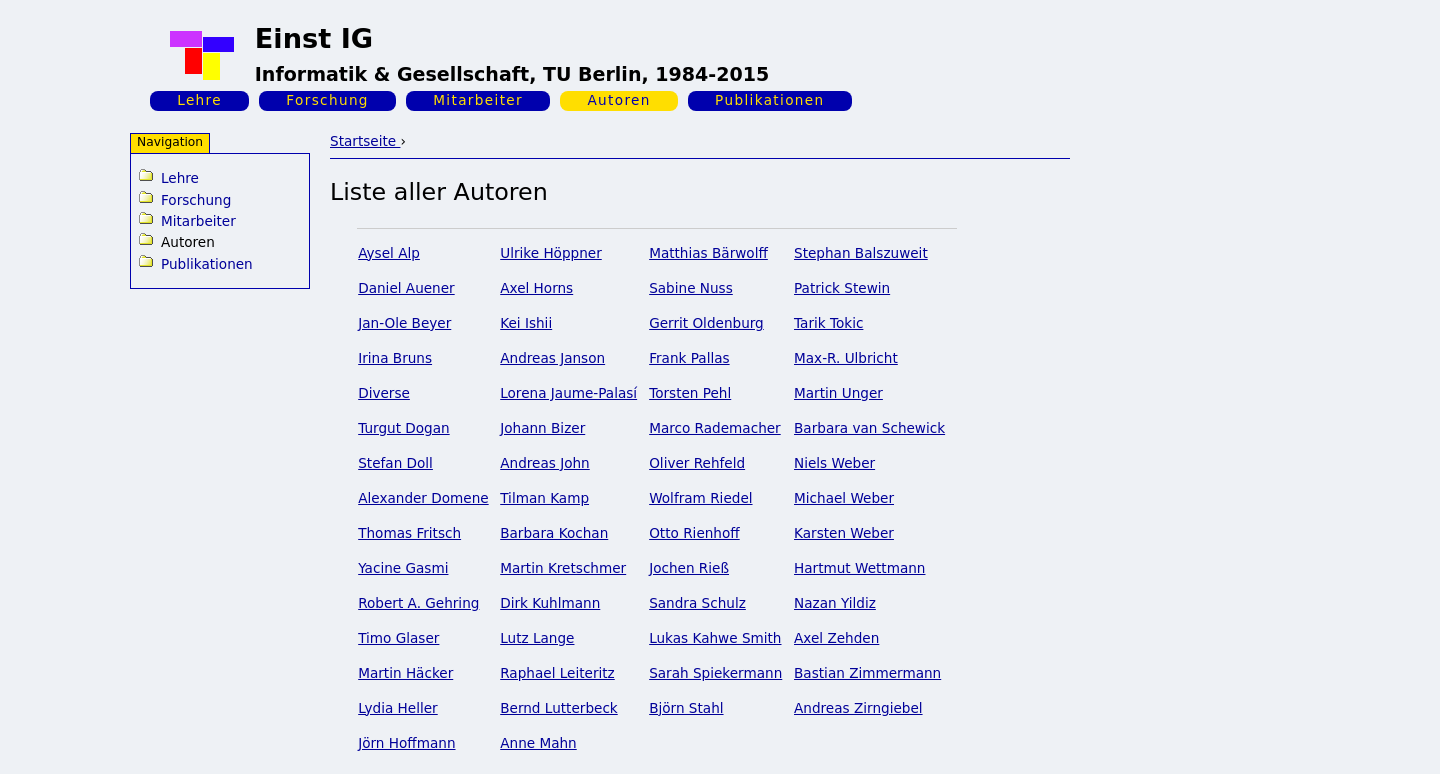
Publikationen (769, 100)
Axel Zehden (836, 638)
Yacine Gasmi (403, 568)
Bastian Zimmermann (867, 673)
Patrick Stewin (842, 288)
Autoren (618, 100)
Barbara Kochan (554, 533)
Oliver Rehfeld (697, 463)
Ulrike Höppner (551, 253)
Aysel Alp (389, 253)
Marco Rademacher (715, 428)
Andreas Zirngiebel (858, 708)
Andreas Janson (552, 358)
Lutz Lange (537, 638)
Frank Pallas (689, 358)
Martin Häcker (405, 673)
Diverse (384, 393)
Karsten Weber (844, 533)
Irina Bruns (395, 358)
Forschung (327, 100)
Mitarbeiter (478, 100)
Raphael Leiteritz (557, 673)
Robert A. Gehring (418, 603)
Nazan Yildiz (835, 603)
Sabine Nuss (691, 288)
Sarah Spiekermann (715, 673)
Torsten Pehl (690, 393)
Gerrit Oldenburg (706, 323)
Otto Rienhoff (694, 533)
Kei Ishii (526, 323)
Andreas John (545, 463)
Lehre (199, 100)
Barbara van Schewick (869, 428)
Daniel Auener (406, 288)
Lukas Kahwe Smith (715, 638)
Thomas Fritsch (409, 533)
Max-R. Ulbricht (846, 358)
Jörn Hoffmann (406, 743)
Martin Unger (838, 393)
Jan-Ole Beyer (404, 323)
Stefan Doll (395, 463)
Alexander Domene (423, 498)
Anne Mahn (538, 743)
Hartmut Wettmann (859, 568)
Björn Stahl (686, 708)
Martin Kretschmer (563, 568)
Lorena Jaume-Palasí (568, 393)
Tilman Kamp (544, 498)
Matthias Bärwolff (708, 253)
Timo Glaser (398, 638)
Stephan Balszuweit (861, 253)
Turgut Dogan (403, 428)
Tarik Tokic (828, 323)
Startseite (365, 141)
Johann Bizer (542, 428)
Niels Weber (834, 463)
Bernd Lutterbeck (559, 708)
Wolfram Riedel (700, 498)
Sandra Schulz (697, 603)
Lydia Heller (398, 708)
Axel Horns (536, 288)
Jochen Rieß (689, 568)
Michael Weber (844, 498)
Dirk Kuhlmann (550, 603)
